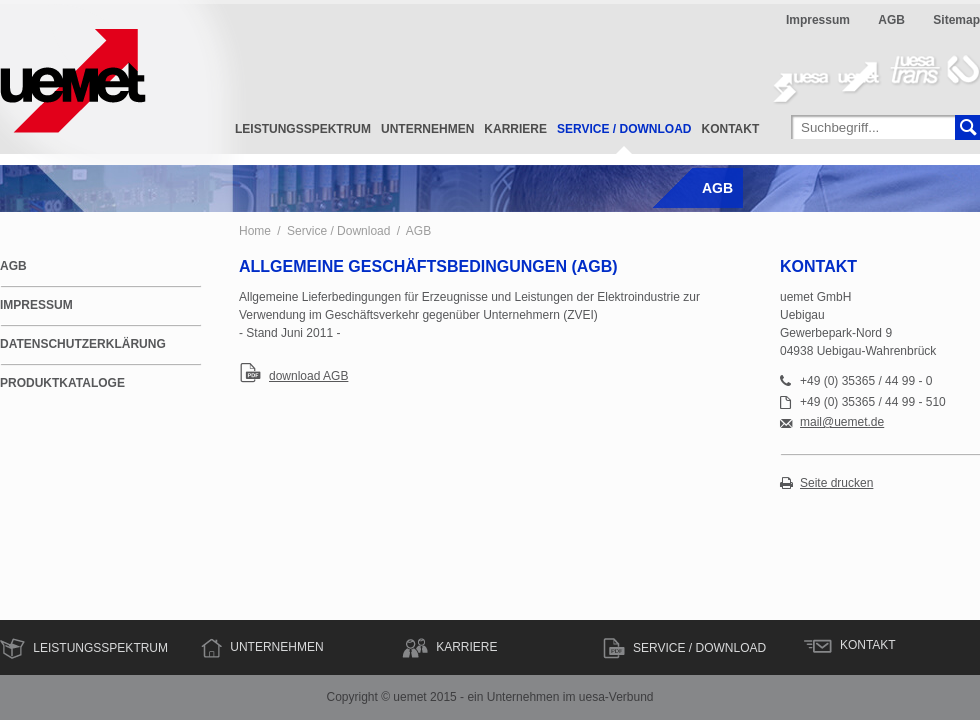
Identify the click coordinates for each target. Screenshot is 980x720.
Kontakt (731, 129)
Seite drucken (836, 483)
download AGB (308, 376)
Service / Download (624, 129)
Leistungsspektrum (303, 129)
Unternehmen (427, 129)
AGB (891, 20)
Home (255, 231)
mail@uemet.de (842, 422)
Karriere (515, 129)
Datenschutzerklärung (83, 344)
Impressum (818, 20)
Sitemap (956, 20)
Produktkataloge (62, 383)
